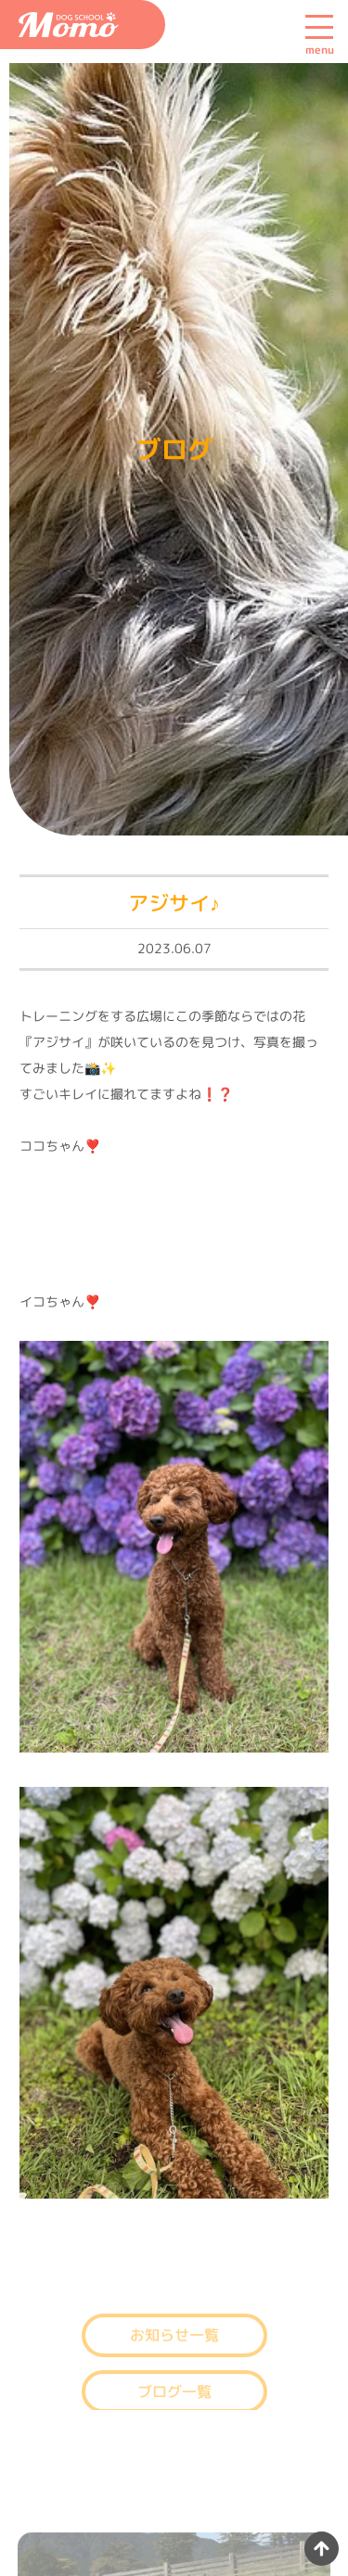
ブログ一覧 (174, 2401)
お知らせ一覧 (174, 2345)
